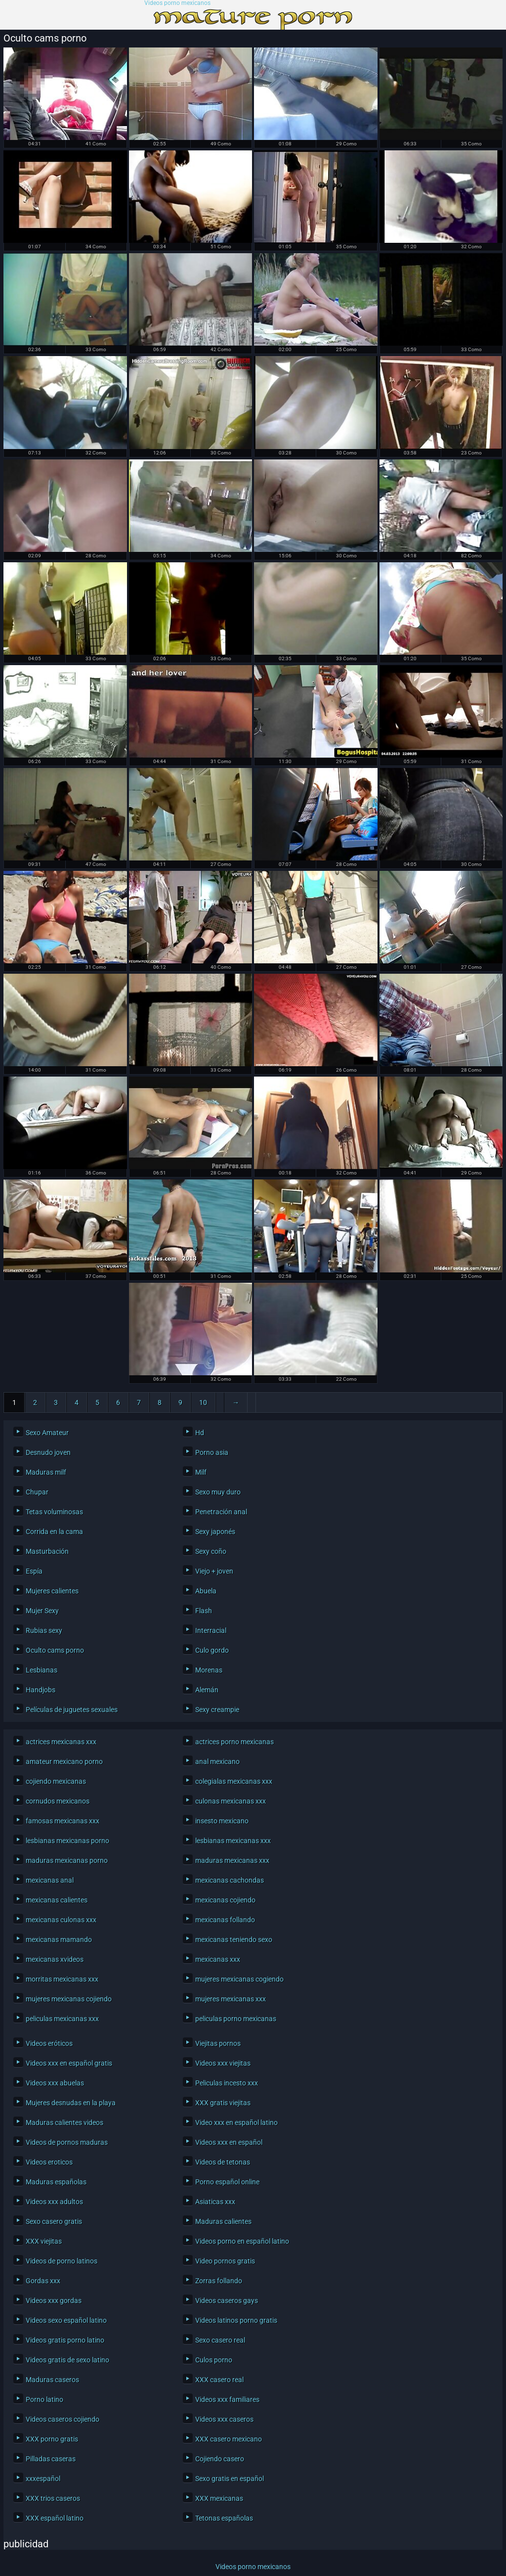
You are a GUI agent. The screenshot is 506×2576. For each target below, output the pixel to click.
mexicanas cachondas (229, 1880)
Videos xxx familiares (227, 2399)
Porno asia (211, 1452)
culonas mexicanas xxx (230, 1801)
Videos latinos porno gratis (236, 2320)
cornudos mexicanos (57, 1801)
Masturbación (47, 1551)
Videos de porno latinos (61, 2261)
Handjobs (40, 1690)
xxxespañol (43, 2479)
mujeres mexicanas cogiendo (239, 1979)
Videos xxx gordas (54, 2301)
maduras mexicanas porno (67, 1860)
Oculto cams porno (55, 1650)
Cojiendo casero (219, 2459)
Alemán (206, 1690)
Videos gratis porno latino (65, 2340)
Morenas (208, 1670)
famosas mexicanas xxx (62, 1821)
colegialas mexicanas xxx (233, 1781)
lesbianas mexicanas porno (67, 1841)
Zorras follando (218, 2281)
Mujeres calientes (52, 1591)
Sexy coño (210, 1551)
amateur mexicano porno (64, 1761)
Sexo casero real (220, 2340)
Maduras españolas (56, 2182)
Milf (201, 1472)
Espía (34, 1571)
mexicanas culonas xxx (61, 1920)
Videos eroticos (49, 2162)
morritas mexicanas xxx (62, 1979)
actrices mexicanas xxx (61, 1742)
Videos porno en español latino (242, 2241)
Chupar (37, 1492)
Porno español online (227, 2182)
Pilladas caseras (51, 2459)
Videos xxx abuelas (55, 2083)
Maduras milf (46, 1472)
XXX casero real (219, 2380)
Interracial (210, 1630)
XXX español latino (55, 2518)
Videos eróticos (49, 2043)
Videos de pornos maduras (67, 2142)
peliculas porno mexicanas (235, 2019)
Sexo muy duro (218, 1492)
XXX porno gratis (52, 2439)
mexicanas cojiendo (225, 1900)
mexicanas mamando (59, 1939)
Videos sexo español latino (66, 2320)
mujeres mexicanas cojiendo (69, 1999)
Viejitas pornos (218, 2043)
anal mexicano (217, 1761)
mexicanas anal (50, 1880)
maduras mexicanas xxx (232, 1860)
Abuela (205, 1591)
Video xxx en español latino (236, 2122)
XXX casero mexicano (228, 2439)
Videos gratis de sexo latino (67, 2360)
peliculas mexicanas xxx (62, 2019)
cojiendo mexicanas (56, 1781)
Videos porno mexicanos (177, 3)
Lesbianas (41, 1670)
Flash (203, 1611)
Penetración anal (221, 1512)
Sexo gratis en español (229, 2479)
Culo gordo (212, 1650)
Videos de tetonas (222, 2162)
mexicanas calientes (56, 1900)
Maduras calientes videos (64, 2122)
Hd (199, 1433)
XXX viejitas (44, 2241)
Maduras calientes (223, 2221)
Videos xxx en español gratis (69, 2063)
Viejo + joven (214, 1571)
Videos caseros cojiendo (62, 2419)
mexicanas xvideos (55, 1959)
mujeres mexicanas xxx (230, 1999)
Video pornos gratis (225, 2261)
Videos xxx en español (228, 2142)
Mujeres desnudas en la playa (71, 2103)
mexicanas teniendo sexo (233, 1939)
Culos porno (213, 2360)
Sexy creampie (217, 1710)
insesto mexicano (222, 1821)
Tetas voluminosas (54, 1512)
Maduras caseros (52, 2380)
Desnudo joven (48, 1452)
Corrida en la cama (54, 1532)
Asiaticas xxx (215, 2202)
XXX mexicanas (219, 2498)
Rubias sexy (44, 1630)
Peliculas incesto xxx (226, 2083)
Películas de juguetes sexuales (72, 1710)
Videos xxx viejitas (223, 2063)
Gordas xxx (43, 2281)
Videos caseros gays (226, 2301)
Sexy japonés (215, 1532)
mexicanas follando (225, 1920)
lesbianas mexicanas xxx (233, 1841)
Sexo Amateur (47, 1433)
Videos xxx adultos (54, 2202)
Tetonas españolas (224, 2518)
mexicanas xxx (217, 1959)
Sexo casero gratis (54, 2221)
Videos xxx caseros (224, 2419)
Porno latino (44, 2399)
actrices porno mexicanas (234, 1742)
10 (203, 1402)
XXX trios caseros (53, 2498)
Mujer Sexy (42, 1611)
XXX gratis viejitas (223, 2103)
